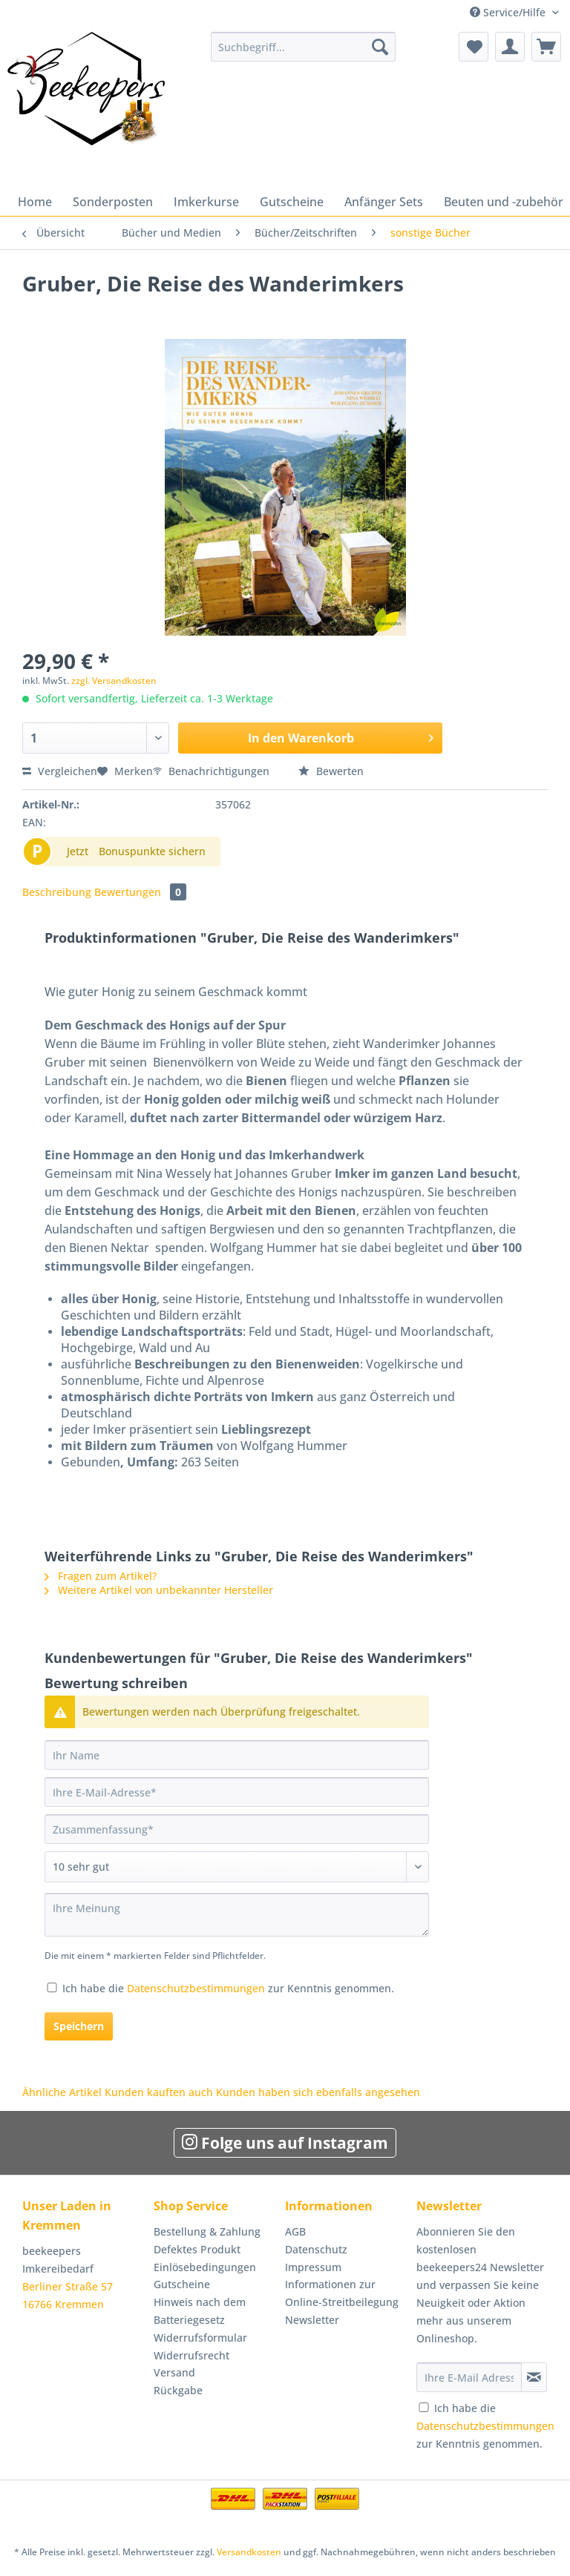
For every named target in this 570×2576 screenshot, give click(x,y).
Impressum (313, 2267)
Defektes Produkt (197, 2249)
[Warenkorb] (546, 47)
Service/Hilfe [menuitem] (509, 12)
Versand (174, 2372)
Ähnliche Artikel (62, 2092)
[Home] (34, 202)
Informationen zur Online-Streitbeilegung (342, 2293)
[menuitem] (303, 54)
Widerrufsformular (200, 2337)
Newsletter (312, 2320)
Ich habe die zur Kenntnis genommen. (228, 1988)
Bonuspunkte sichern (152, 851)
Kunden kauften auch (159, 2092)
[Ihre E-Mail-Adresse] (237, 1792)
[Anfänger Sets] (383, 202)
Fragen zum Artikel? (101, 1576)
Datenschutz (316, 2249)
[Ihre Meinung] (237, 1915)
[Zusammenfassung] (237, 1829)
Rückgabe (178, 2390)
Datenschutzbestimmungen (196, 1988)
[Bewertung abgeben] (237, 1866)
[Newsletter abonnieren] (534, 2377)
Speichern (78, 2026)
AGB (295, 2231)
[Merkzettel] (473, 47)
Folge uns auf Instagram (285, 2142)
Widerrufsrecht (191, 2355)
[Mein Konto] (510, 47)
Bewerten (331, 771)
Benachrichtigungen (212, 771)
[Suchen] (380, 47)
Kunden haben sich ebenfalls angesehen (318, 2092)
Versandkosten (249, 2552)
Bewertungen (140, 892)
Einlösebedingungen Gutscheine (205, 2276)
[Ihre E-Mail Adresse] (469, 2377)
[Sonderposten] (112, 202)
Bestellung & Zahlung (207, 2231)
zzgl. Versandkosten (114, 680)
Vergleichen (59, 771)
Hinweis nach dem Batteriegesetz (200, 2311)
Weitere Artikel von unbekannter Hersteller (159, 1590)
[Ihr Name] (237, 1755)
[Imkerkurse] (206, 202)
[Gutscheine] (291, 202)
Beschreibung (56, 892)
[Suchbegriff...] (303, 47)
